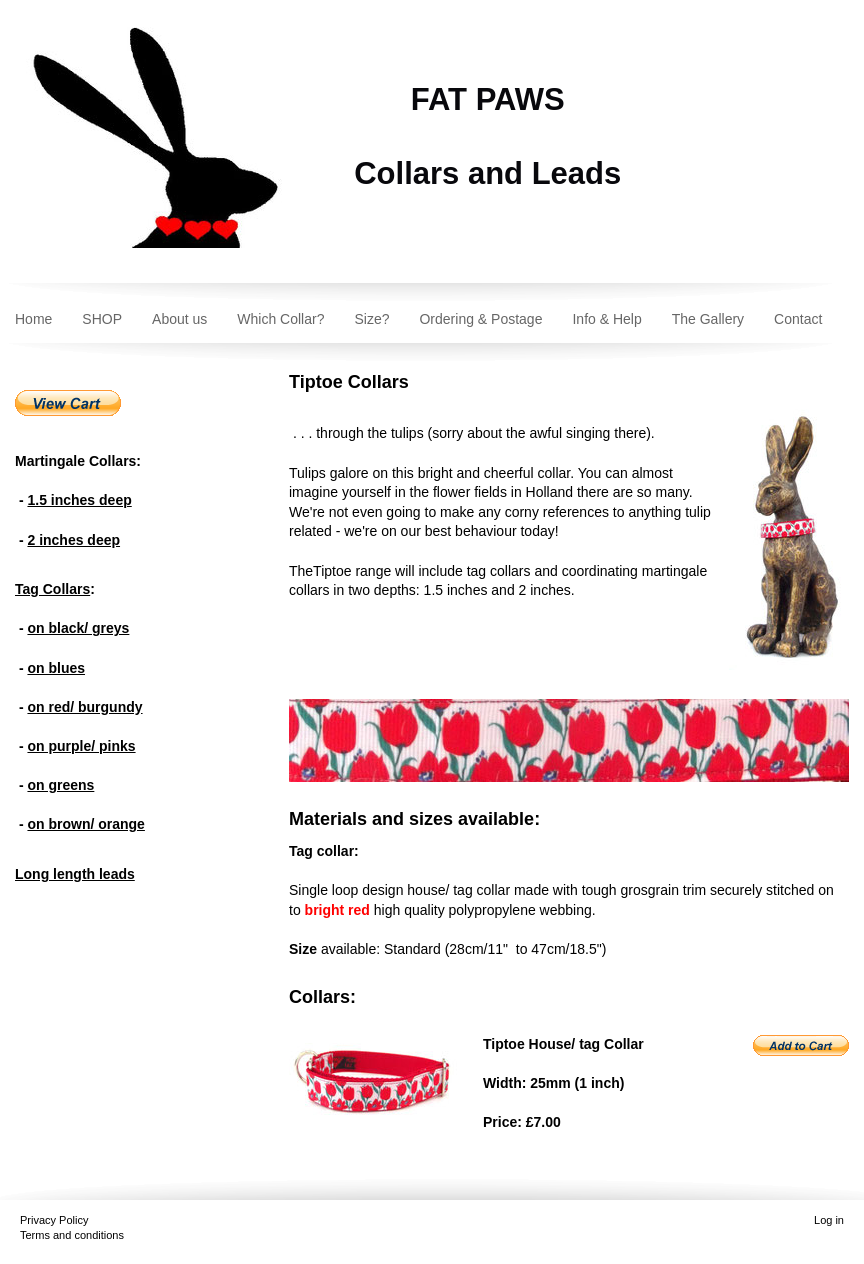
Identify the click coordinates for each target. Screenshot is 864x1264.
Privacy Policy (54, 1220)
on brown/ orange (85, 824)
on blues (56, 668)
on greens (60, 785)
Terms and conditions (72, 1235)
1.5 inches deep (79, 500)
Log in (829, 1220)
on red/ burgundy (84, 707)
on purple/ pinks (81, 746)
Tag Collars (52, 589)
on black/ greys (78, 628)
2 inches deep (73, 540)
